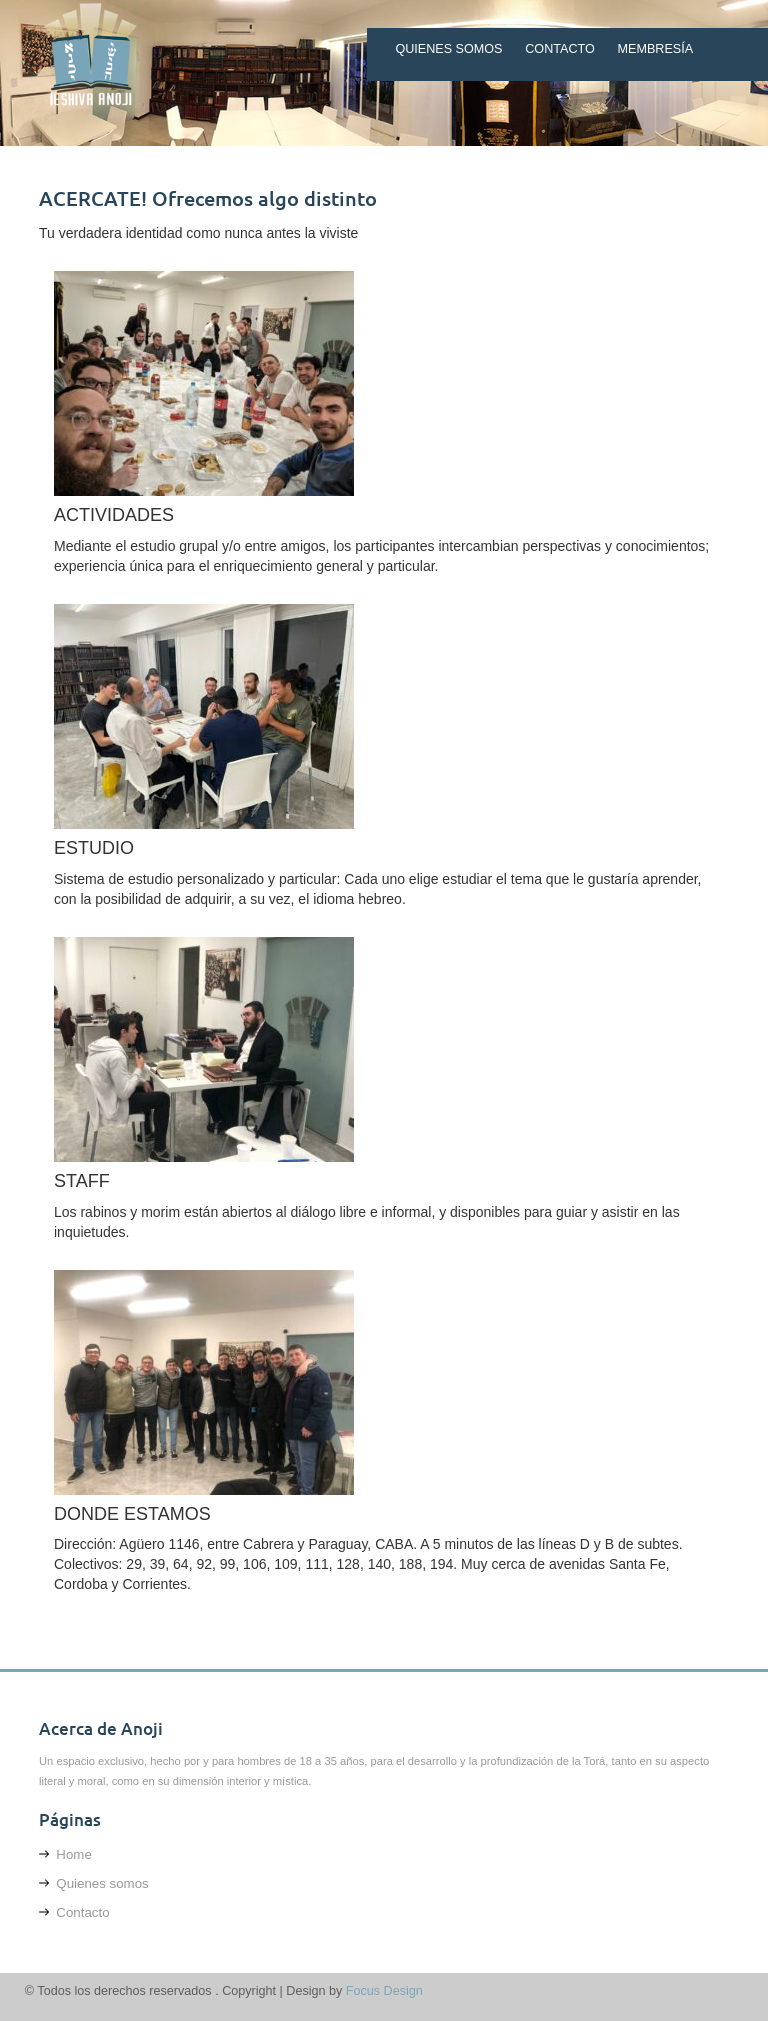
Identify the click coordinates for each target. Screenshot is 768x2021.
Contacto (560, 49)
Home (65, 1854)
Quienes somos (448, 49)
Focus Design (384, 1991)
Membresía (656, 49)
